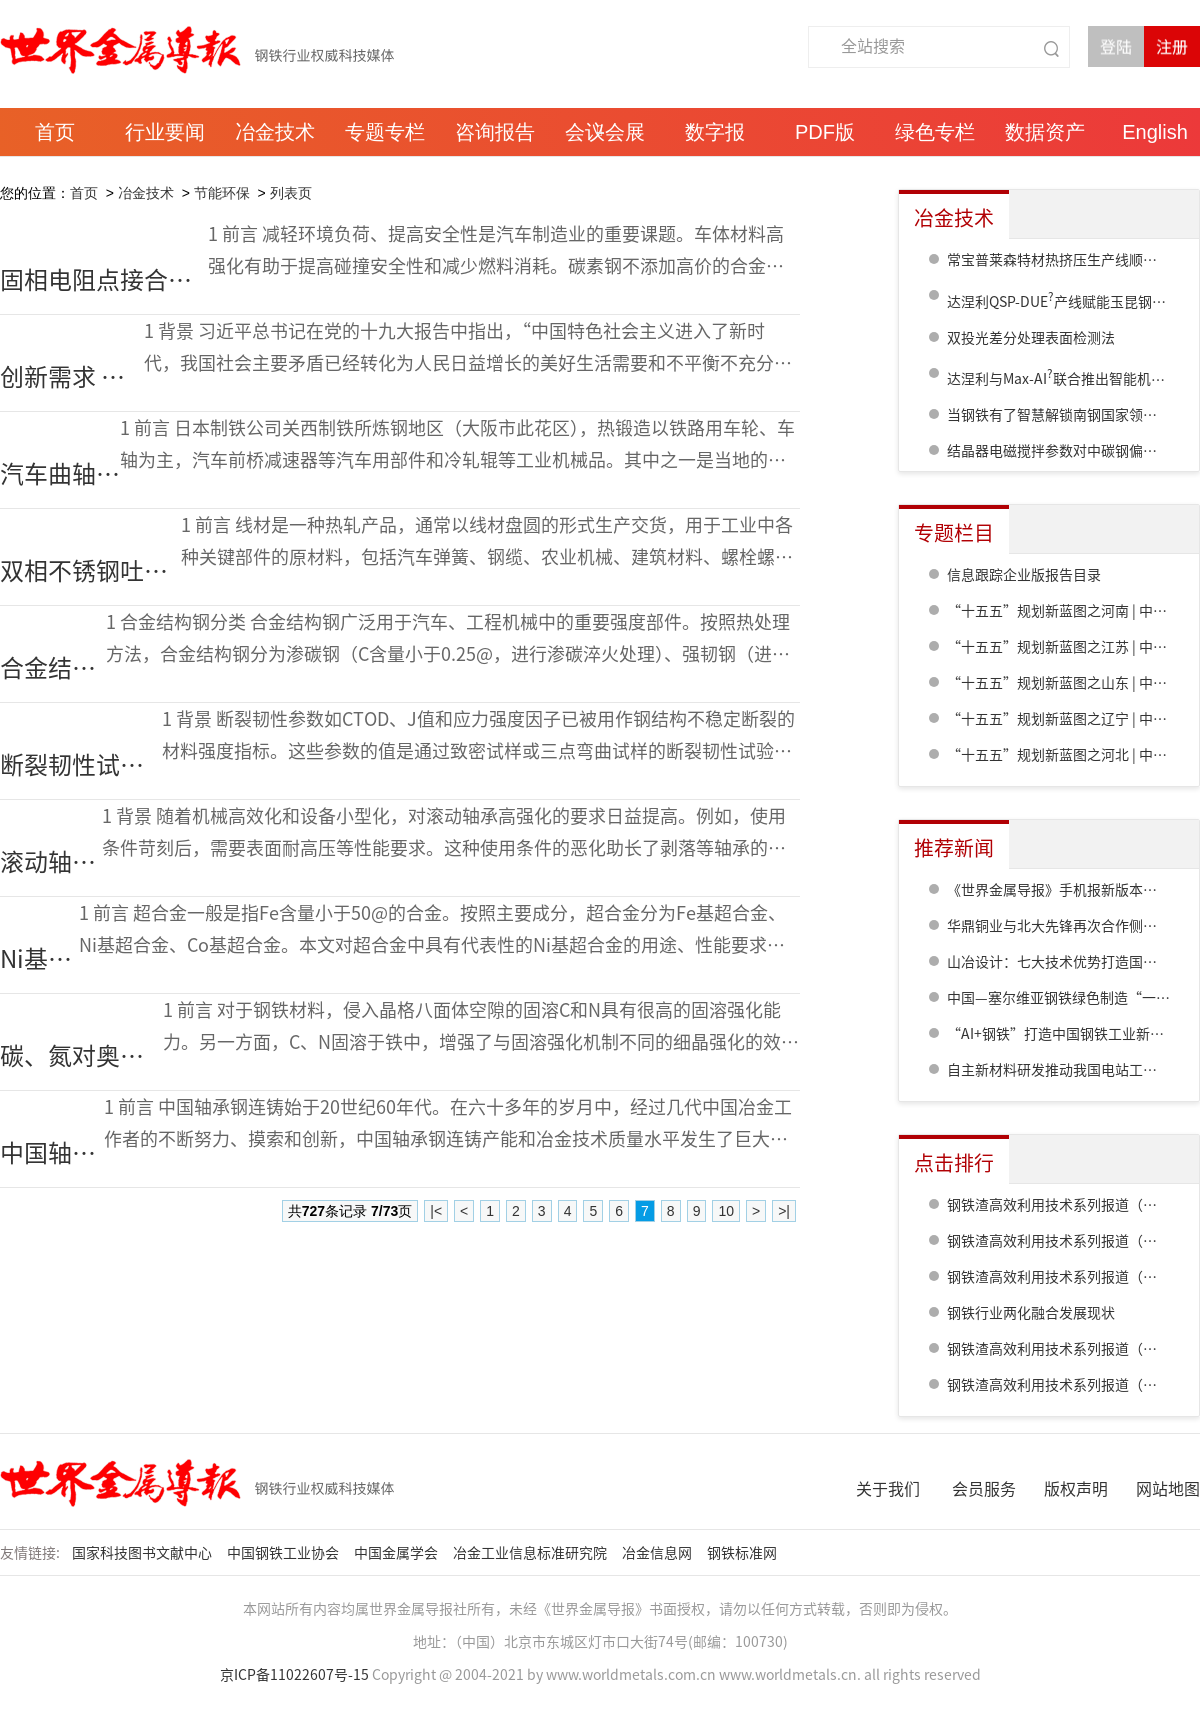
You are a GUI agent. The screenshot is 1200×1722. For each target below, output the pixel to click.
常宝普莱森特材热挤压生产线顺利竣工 (1066, 260)
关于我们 (888, 1489)
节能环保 (222, 193)
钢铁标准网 (743, 1553)
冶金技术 (146, 193)
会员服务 (984, 1489)
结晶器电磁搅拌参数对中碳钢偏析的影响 (1073, 451)
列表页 (291, 193)
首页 (84, 193)
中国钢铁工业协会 (284, 1553)
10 (726, 1211)
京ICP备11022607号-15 (294, 1675)
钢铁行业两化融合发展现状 (1031, 1313)
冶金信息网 (658, 1553)
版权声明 (1076, 1489)
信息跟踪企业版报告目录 (1024, 575)
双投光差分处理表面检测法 (1031, 338)
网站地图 (1168, 1489)
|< (436, 1211)
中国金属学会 (397, 1553)
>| (784, 1211)
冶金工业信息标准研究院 (531, 1553)
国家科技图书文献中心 (143, 1553)
